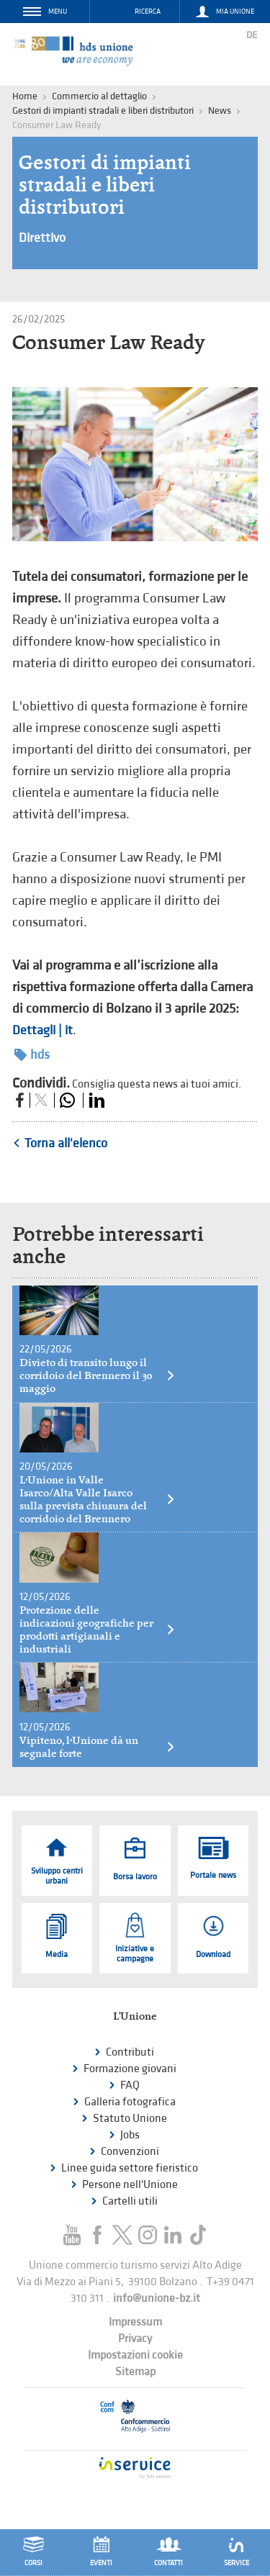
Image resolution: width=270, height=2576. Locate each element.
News (219, 110)
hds (32, 1055)
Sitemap (135, 2372)
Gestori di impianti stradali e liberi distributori (103, 110)
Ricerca (148, 11)
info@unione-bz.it (156, 2298)
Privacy (135, 2339)
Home (24, 96)
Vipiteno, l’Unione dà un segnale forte (97, 1747)
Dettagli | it (42, 1030)
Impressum (135, 2322)
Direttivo (42, 237)
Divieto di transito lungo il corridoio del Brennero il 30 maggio (97, 1375)
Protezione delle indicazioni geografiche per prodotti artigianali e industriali (97, 1629)
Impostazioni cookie (135, 2355)
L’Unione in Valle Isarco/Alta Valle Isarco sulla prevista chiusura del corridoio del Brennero (97, 1499)
